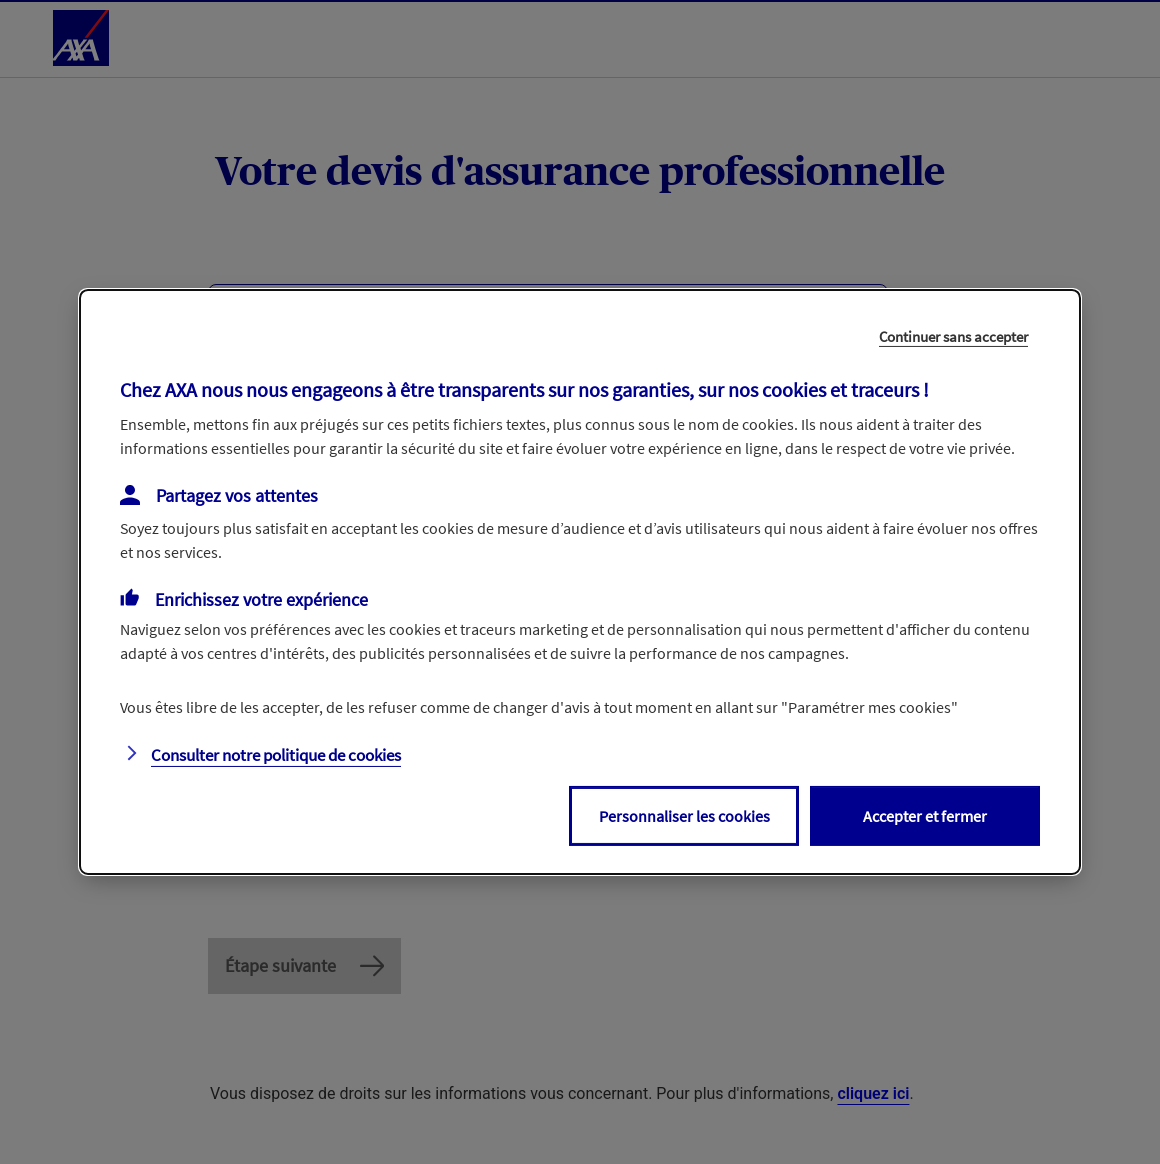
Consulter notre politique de (276, 755)
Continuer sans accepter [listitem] (953, 336)
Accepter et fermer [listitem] (925, 816)
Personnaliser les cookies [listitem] (684, 816)
